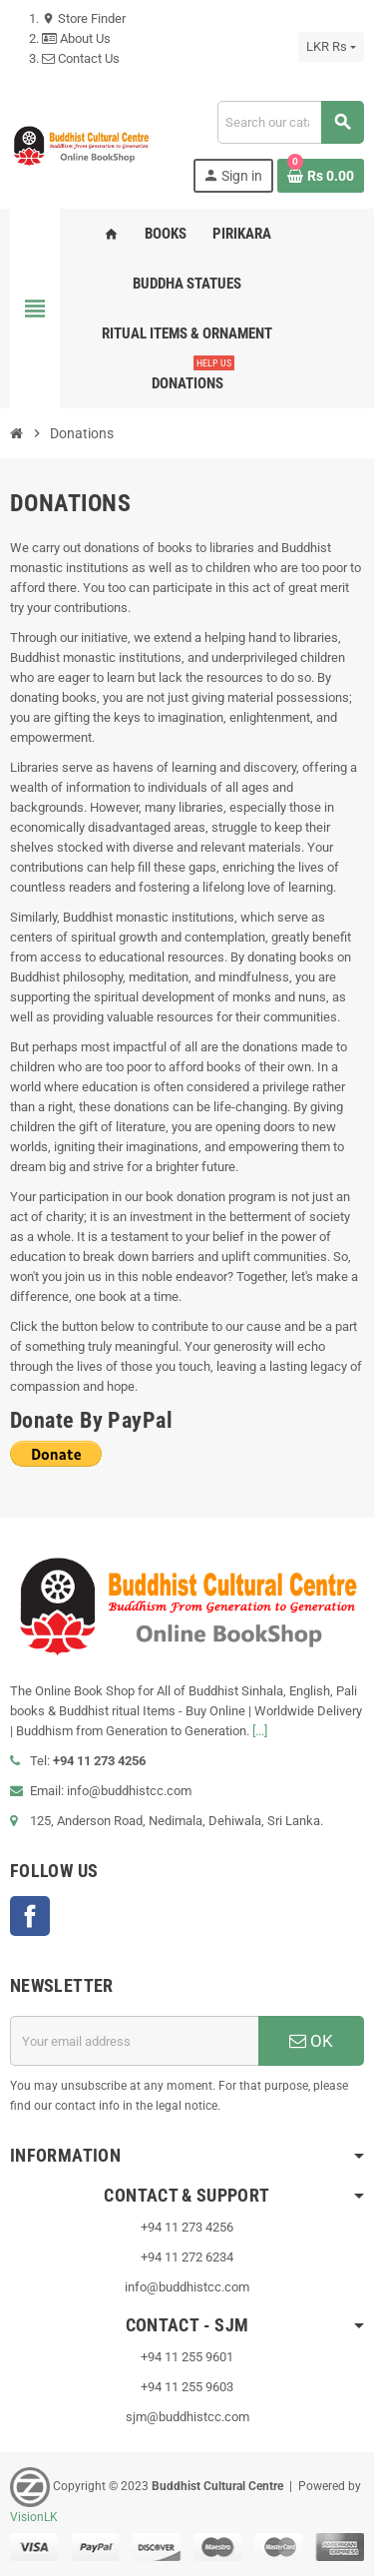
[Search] (290, 122)
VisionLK (34, 2517)
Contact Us (81, 58)
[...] (259, 1730)
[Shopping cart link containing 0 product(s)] (320, 176)
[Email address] (134, 2041)
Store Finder (84, 18)
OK (311, 2041)
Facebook (30, 1916)
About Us (76, 38)
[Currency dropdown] (331, 47)
